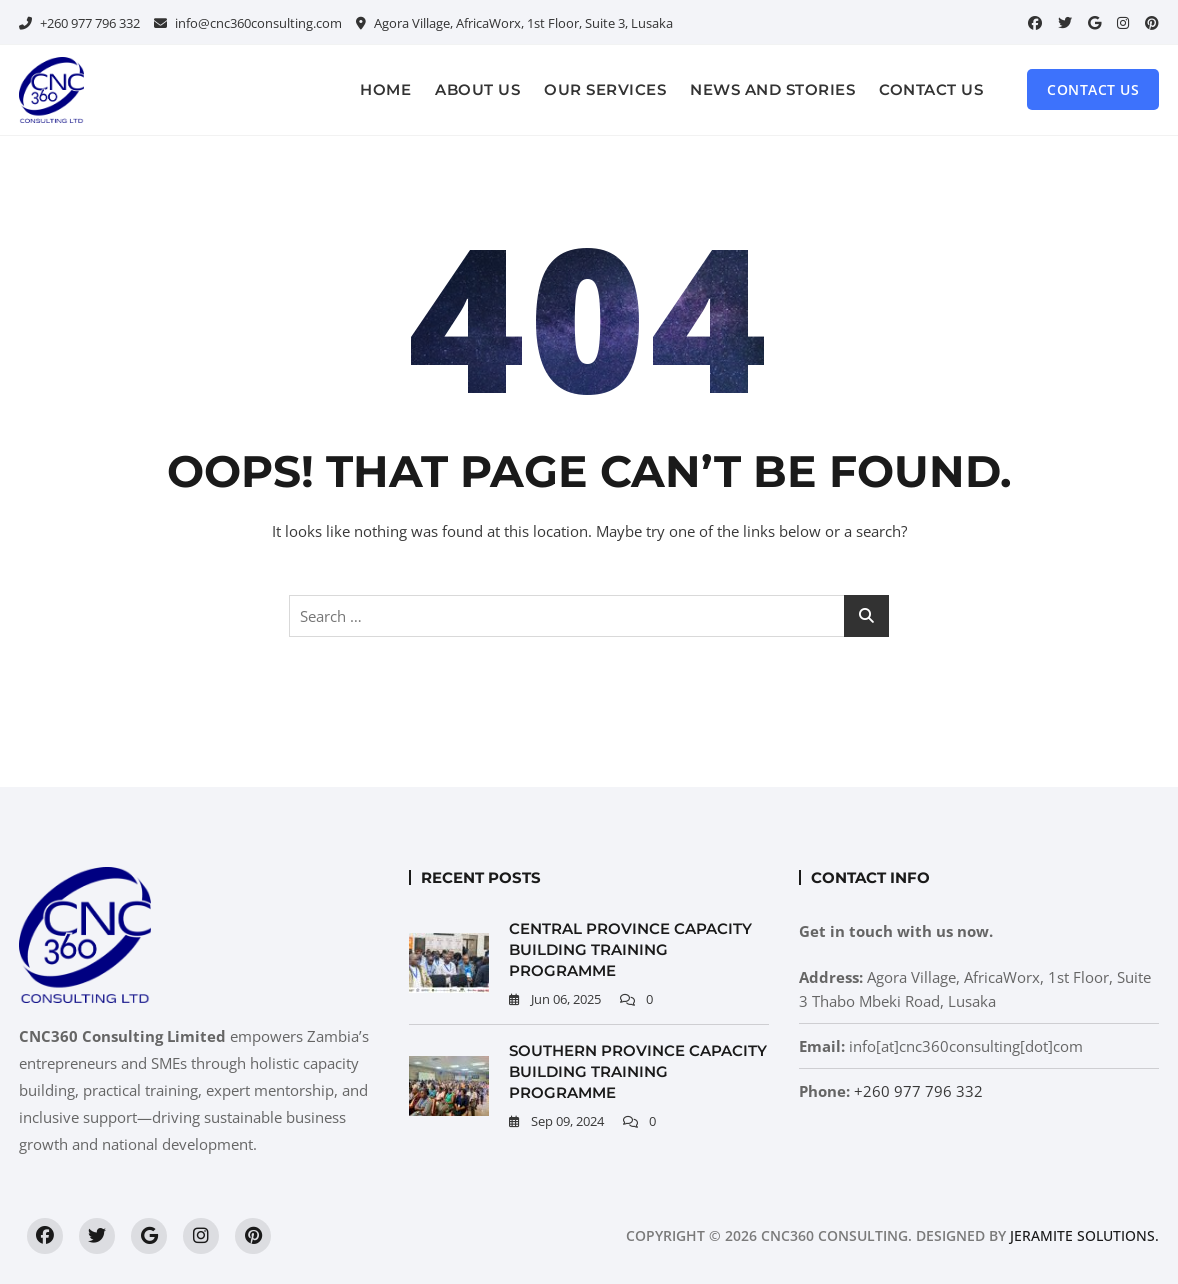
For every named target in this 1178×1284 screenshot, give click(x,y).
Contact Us (931, 89)
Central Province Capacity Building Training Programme (630, 949)
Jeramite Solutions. (1084, 1235)
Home (385, 89)
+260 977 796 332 (79, 23)
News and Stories (772, 89)
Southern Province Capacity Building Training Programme (638, 1071)
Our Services (605, 89)
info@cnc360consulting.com (248, 23)
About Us (477, 89)
